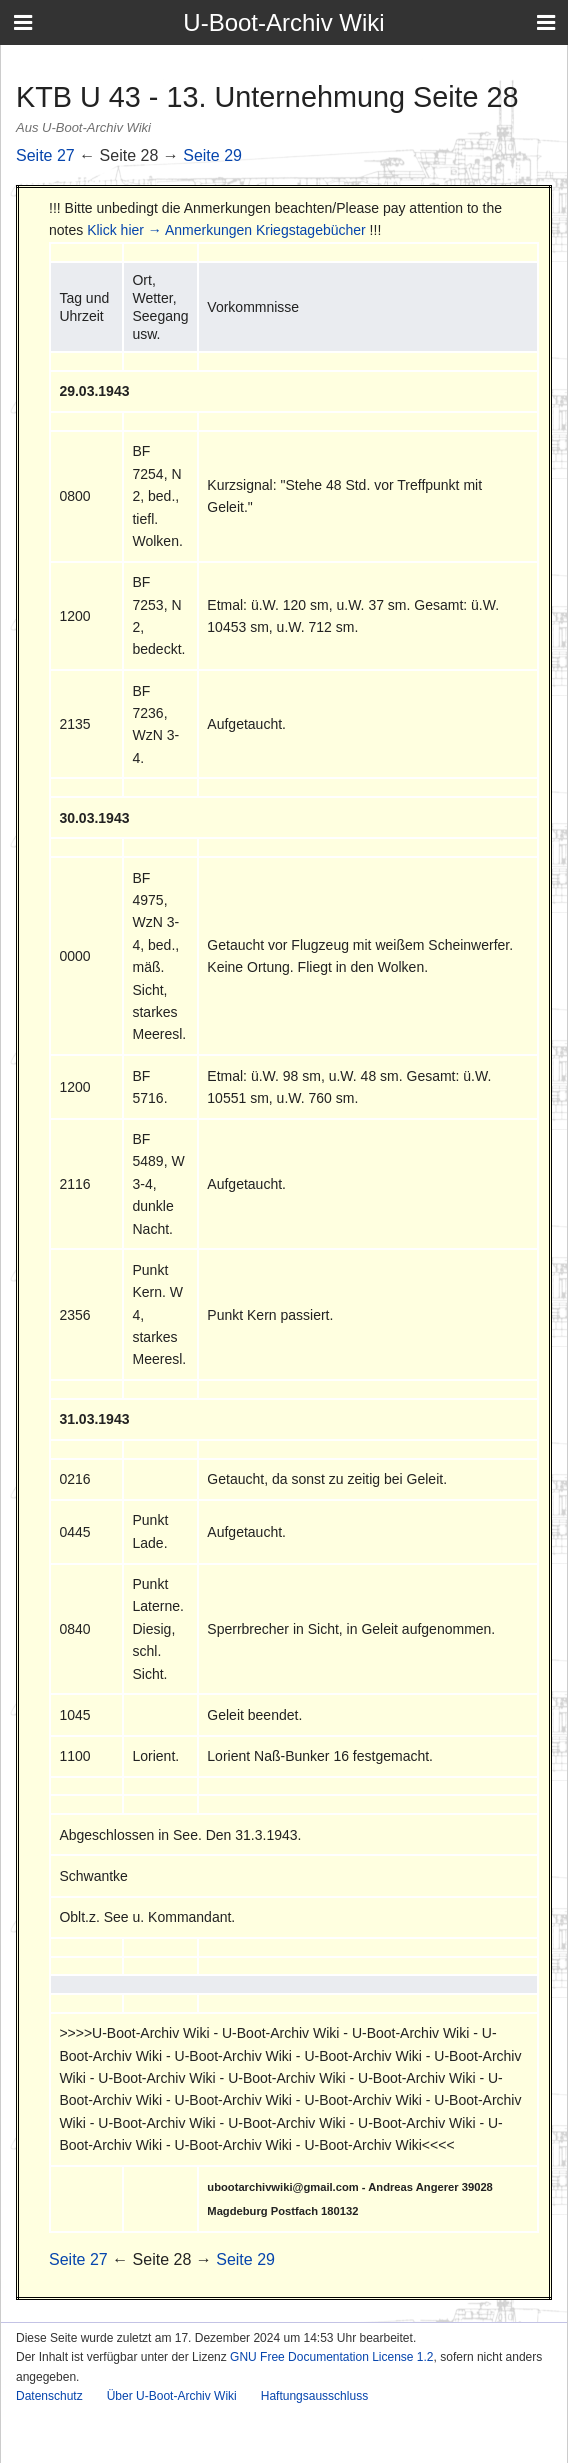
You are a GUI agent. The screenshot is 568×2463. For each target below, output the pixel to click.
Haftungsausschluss (314, 2396)
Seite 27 (45, 155)
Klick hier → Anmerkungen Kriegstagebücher (226, 230)
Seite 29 (212, 155)
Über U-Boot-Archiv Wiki (172, 2396)
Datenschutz (49, 2396)
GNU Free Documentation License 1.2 (331, 2357)
